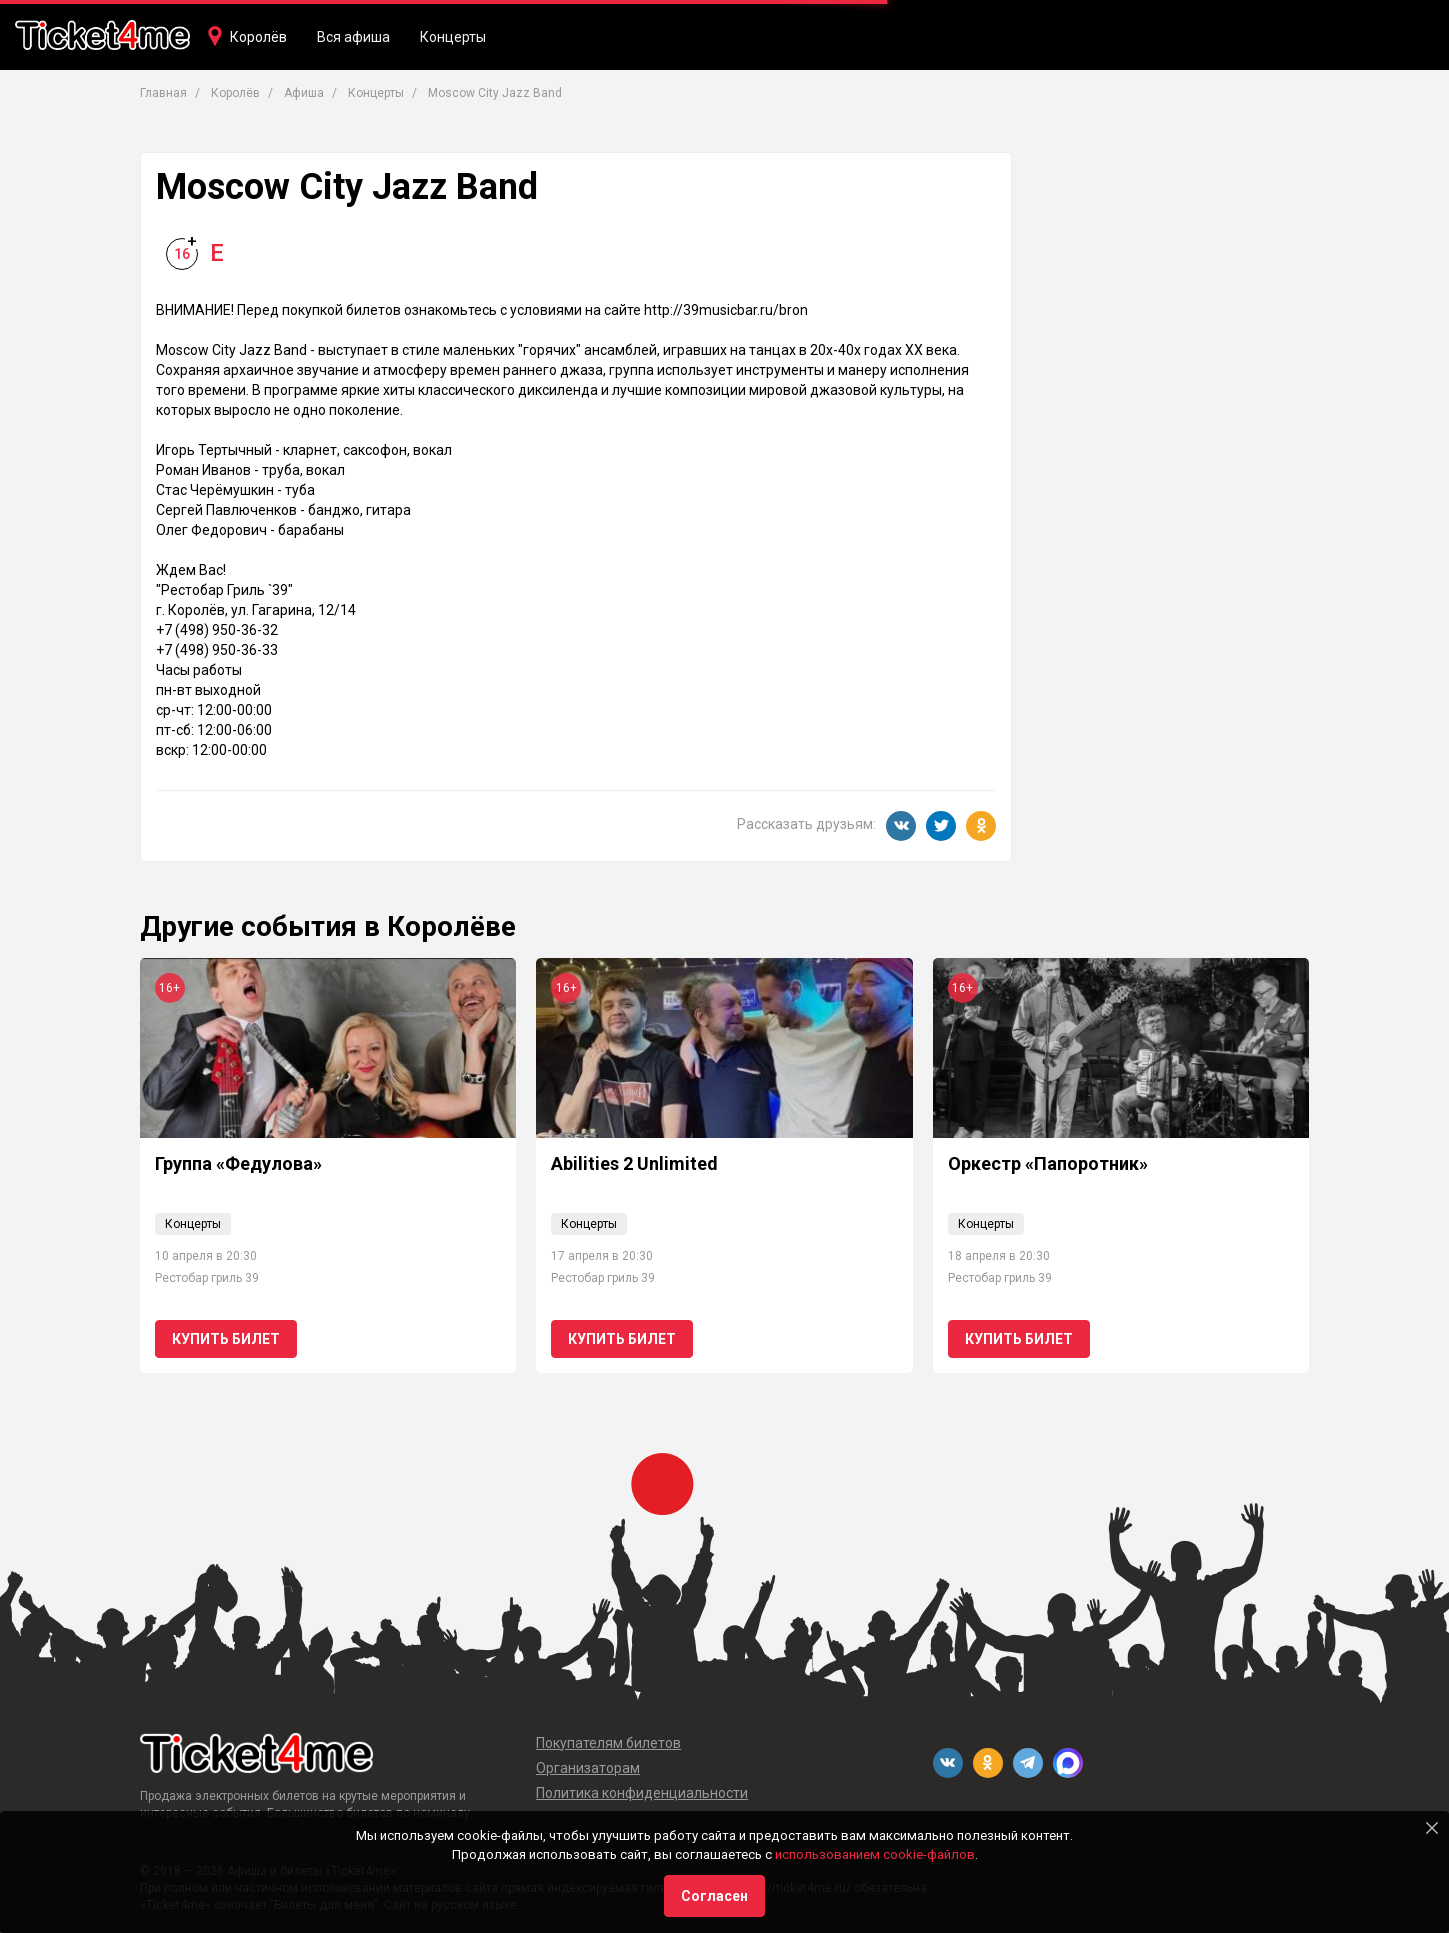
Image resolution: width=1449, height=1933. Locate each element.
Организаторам (588, 1768)
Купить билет (226, 1339)
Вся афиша (353, 37)
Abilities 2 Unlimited (634, 1163)
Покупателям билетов (608, 1743)
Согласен (714, 1896)
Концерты (453, 37)
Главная (163, 93)
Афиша (304, 93)
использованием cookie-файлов (875, 1854)
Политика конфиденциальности (642, 1793)
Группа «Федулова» (238, 1163)
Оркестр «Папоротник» (1048, 1163)
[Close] (1432, 1828)
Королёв (258, 37)
